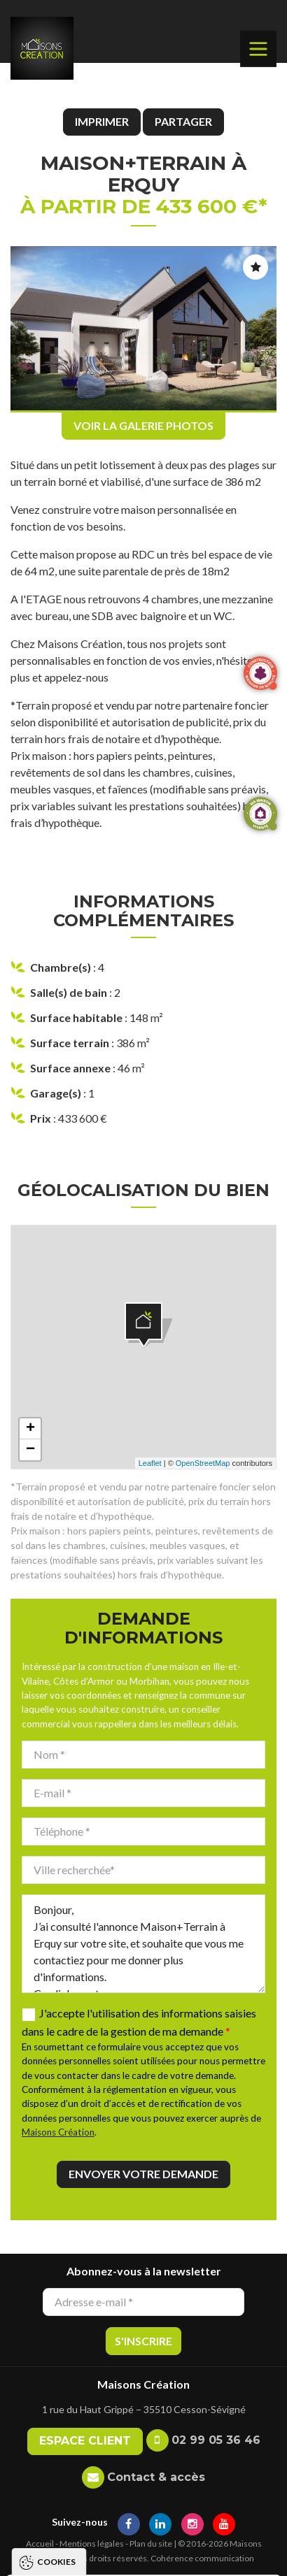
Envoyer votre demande (143, 2173)
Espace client (85, 2440)
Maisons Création (58, 2132)
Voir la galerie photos (144, 425)
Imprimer (102, 121)
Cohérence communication (202, 2558)
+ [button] (30, 1428)
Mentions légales (91, 2543)
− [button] (30, 1449)
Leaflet (150, 1463)
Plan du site (151, 2543)
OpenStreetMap (203, 1463)
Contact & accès (156, 2477)
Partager (183, 121)
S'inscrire (143, 2340)
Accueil (40, 2543)
